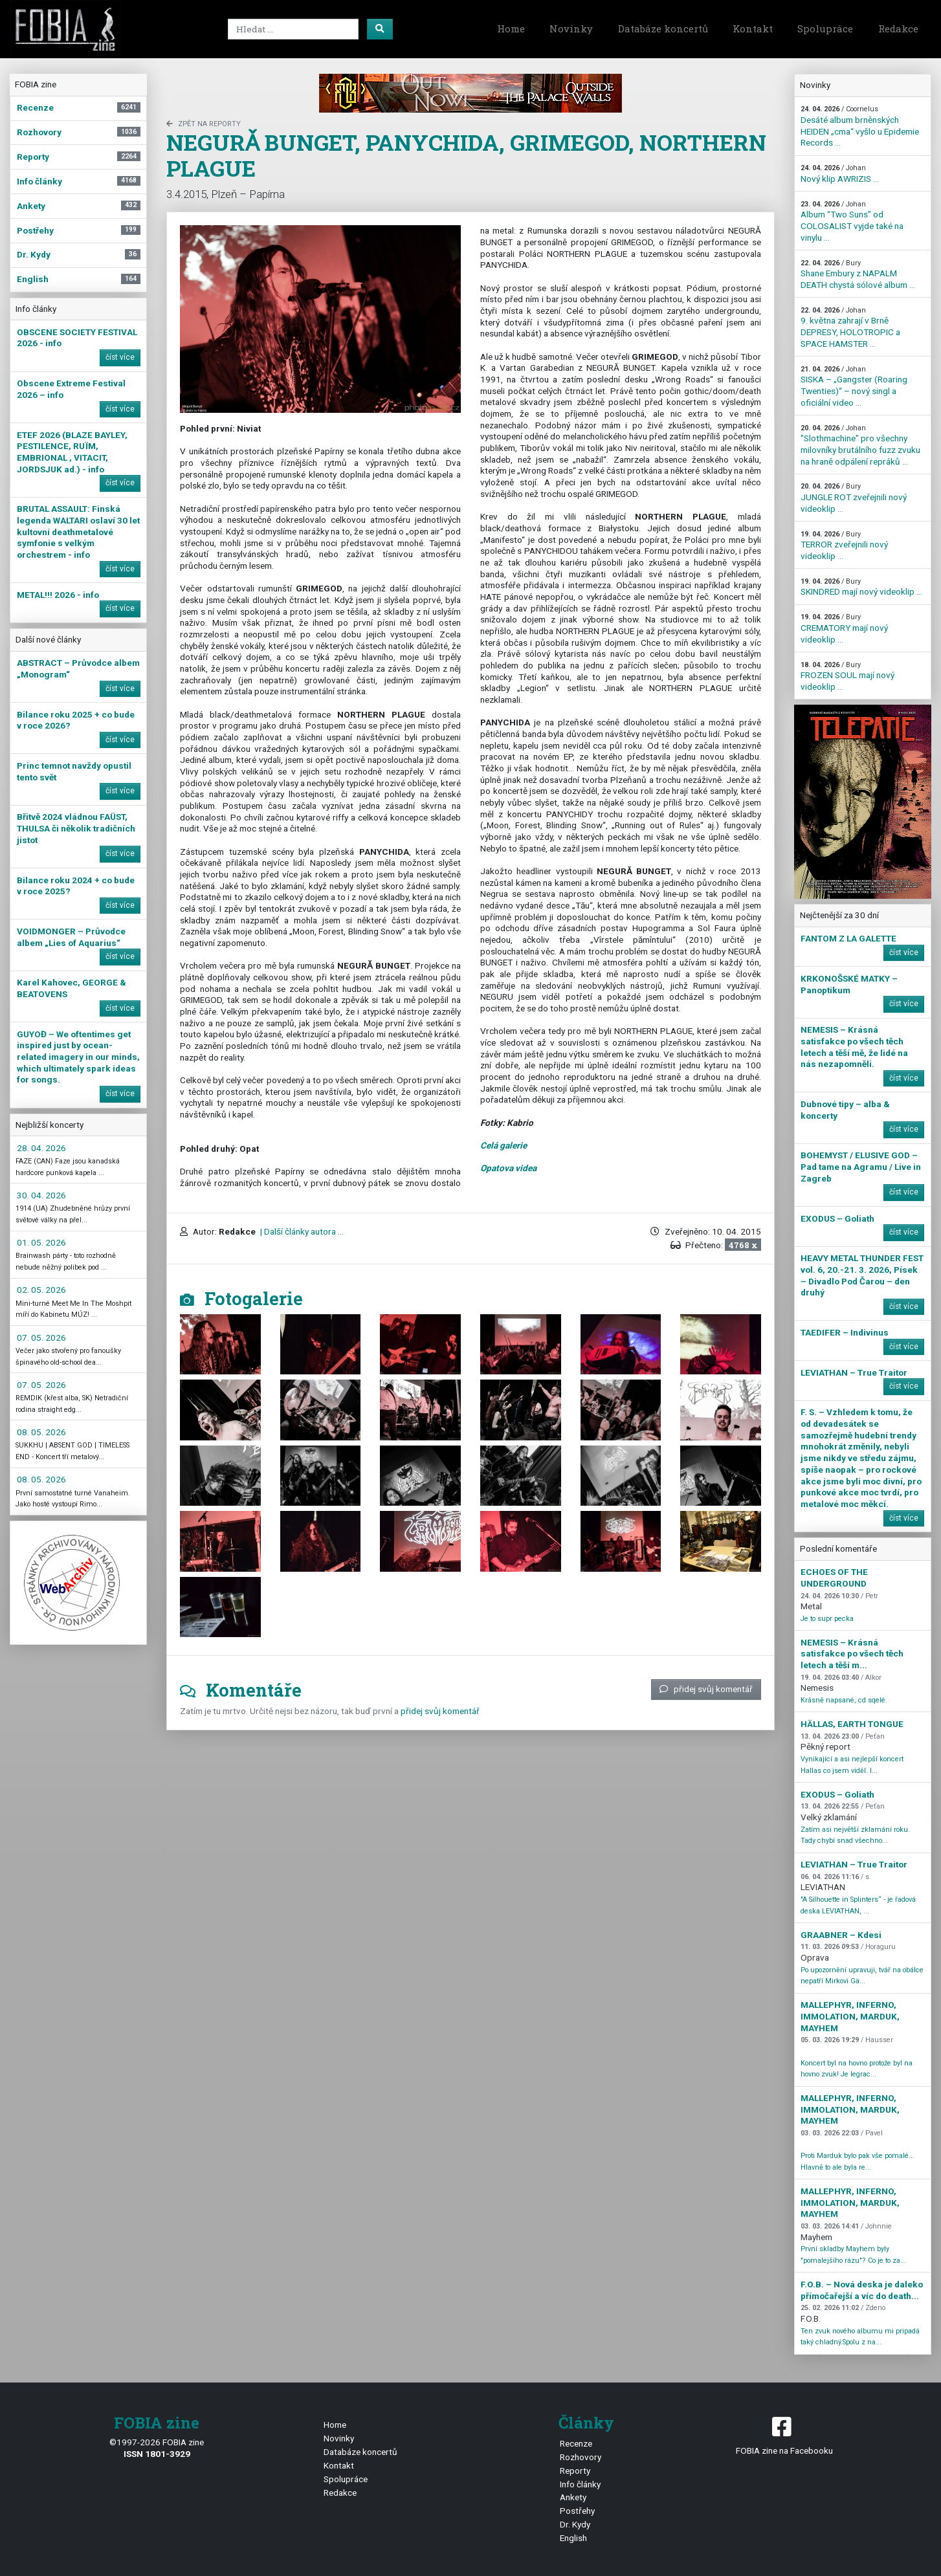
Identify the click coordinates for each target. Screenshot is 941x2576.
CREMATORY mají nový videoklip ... (844, 628)
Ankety (573, 2497)
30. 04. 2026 (41, 1195)
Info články (580, 2484)
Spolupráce (825, 28)
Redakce (898, 28)
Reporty (575, 2470)
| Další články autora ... (301, 1231)
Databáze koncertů (663, 28)
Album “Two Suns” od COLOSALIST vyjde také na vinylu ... (852, 221)
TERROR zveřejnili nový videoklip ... (844, 545)
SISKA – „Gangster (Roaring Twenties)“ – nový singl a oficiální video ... (854, 386)
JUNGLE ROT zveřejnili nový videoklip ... (854, 497)
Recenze (576, 2443)
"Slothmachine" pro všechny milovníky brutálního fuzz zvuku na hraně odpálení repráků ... (860, 445)
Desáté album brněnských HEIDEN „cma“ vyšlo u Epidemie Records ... (860, 126)
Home (511, 28)
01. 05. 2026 (41, 1242)
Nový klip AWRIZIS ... (840, 174)
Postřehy (577, 2510)
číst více (120, 357)
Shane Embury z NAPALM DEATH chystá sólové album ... (858, 274)
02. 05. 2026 (41, 1289)
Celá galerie (503, 1145)
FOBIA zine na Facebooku (783, 2435)
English (573, 2538)
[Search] (293, 29)
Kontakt (753, 28)
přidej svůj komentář (706, 1689)
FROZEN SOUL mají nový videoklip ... (847, 676)
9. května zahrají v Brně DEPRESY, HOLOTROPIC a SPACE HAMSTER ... (850, 327)
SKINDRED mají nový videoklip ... (861, 587)
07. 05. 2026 (41, 1337)
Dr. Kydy (575, 2524)
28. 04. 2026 (41, 1148)
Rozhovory (580, 2457)
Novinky (571, 28)
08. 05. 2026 (41, 1432)
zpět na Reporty (203, 124)
